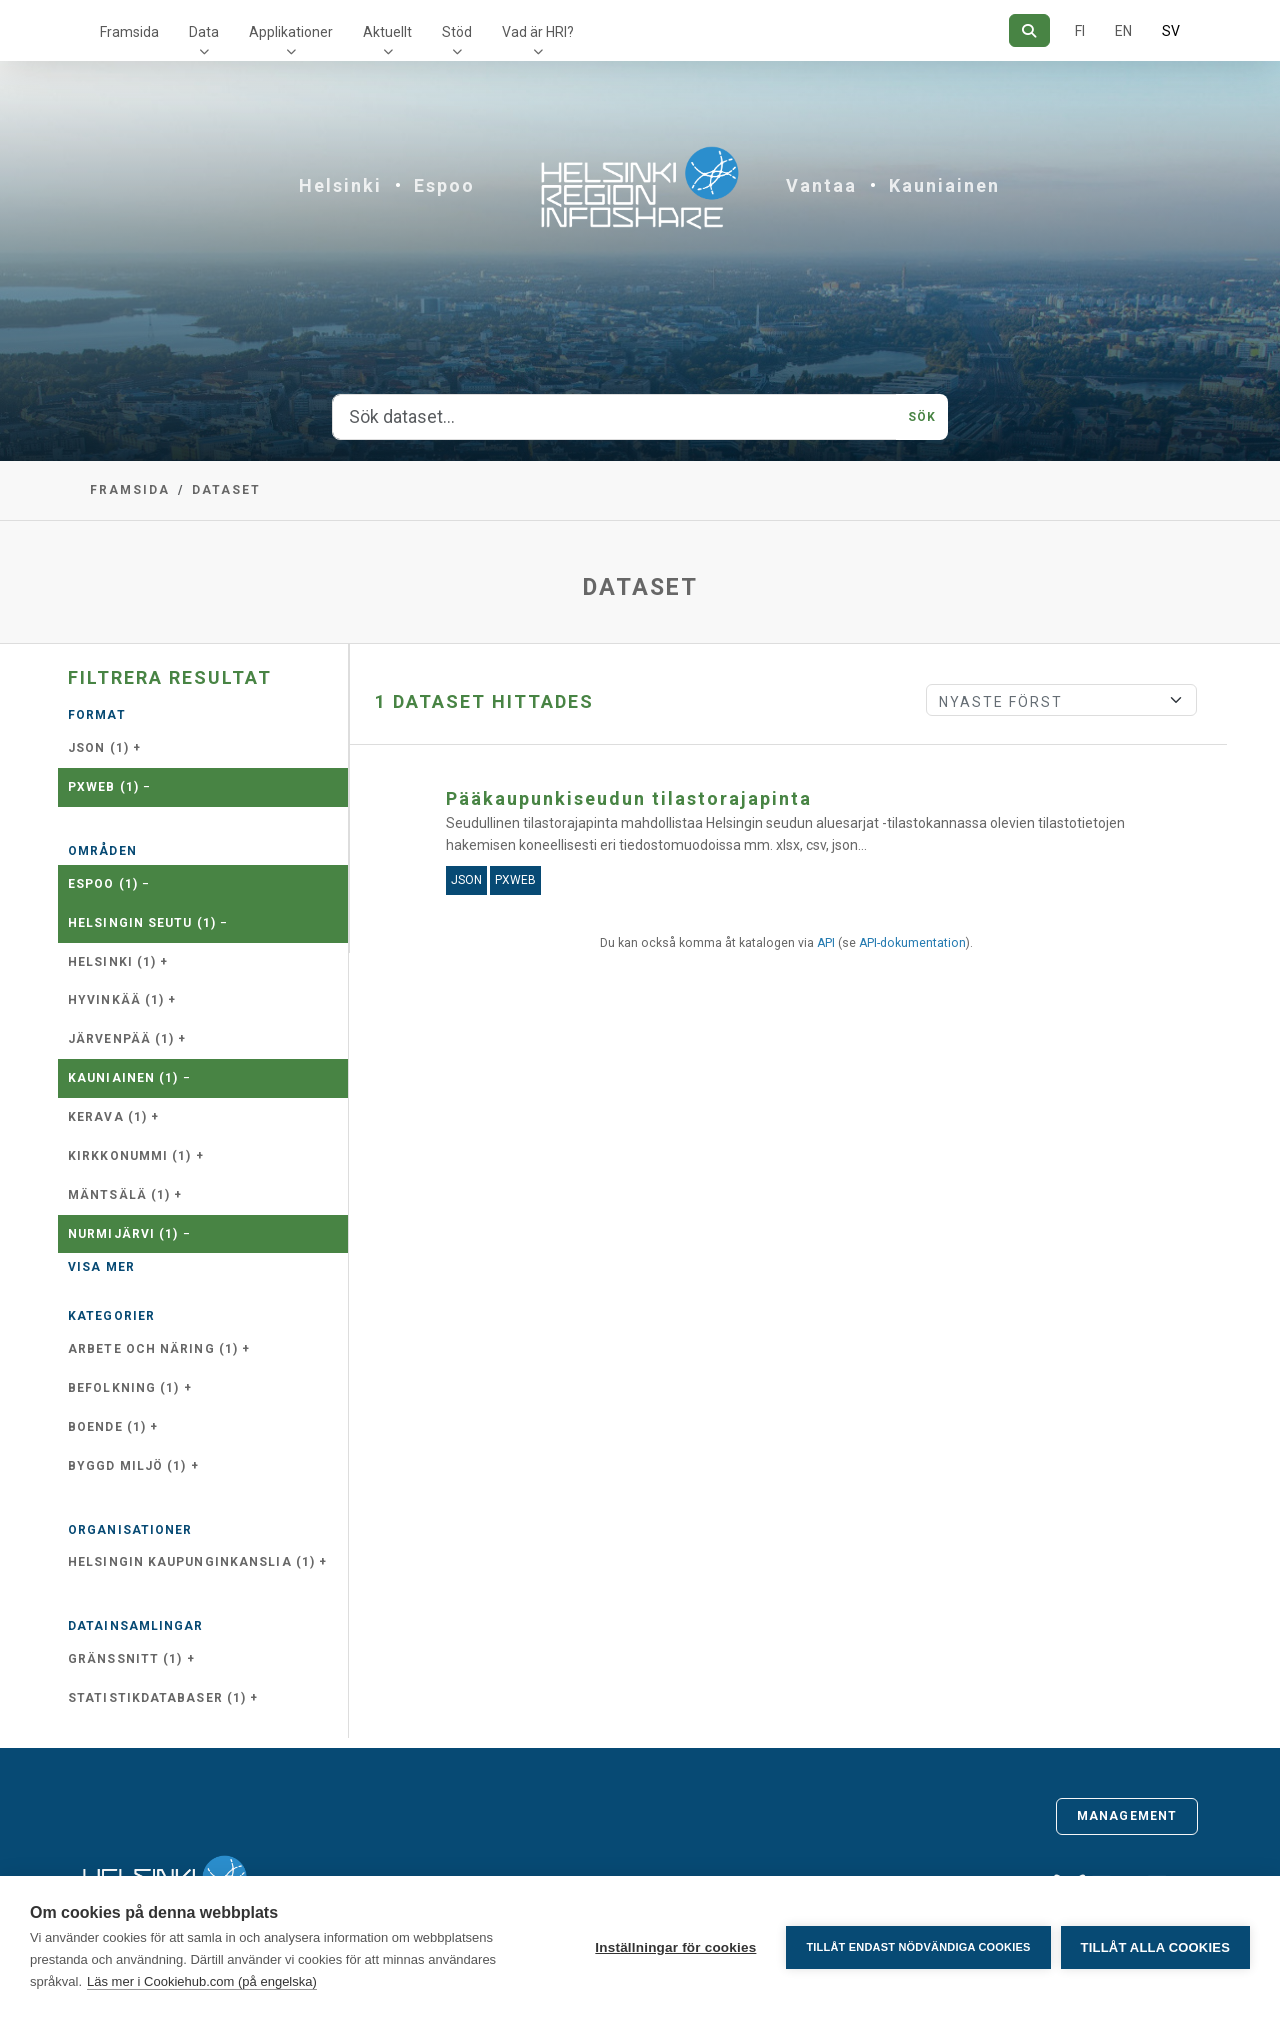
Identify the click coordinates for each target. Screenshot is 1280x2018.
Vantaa (821, 185)
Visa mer (101, 1267)
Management (1127, 1816)
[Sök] (1029, 30)
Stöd (457, 32)
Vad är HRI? (538, 32)
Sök (922, 417)
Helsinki (340, 185)
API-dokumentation (912, 943)
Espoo (444, 185)
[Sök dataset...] (614, 417)
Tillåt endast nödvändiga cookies (918, 1947)
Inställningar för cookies (675, 1947)
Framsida (129, 32)
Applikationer (291, 32)
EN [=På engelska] (1123, 31)
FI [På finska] (1080, 31)
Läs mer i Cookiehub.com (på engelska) (202, 1981)
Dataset (226, 490)
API (826, 943)
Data (204, 32)
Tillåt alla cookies (1155, 1947)
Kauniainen (944, 185)
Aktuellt (387, 32)
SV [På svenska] (1171, 31)
